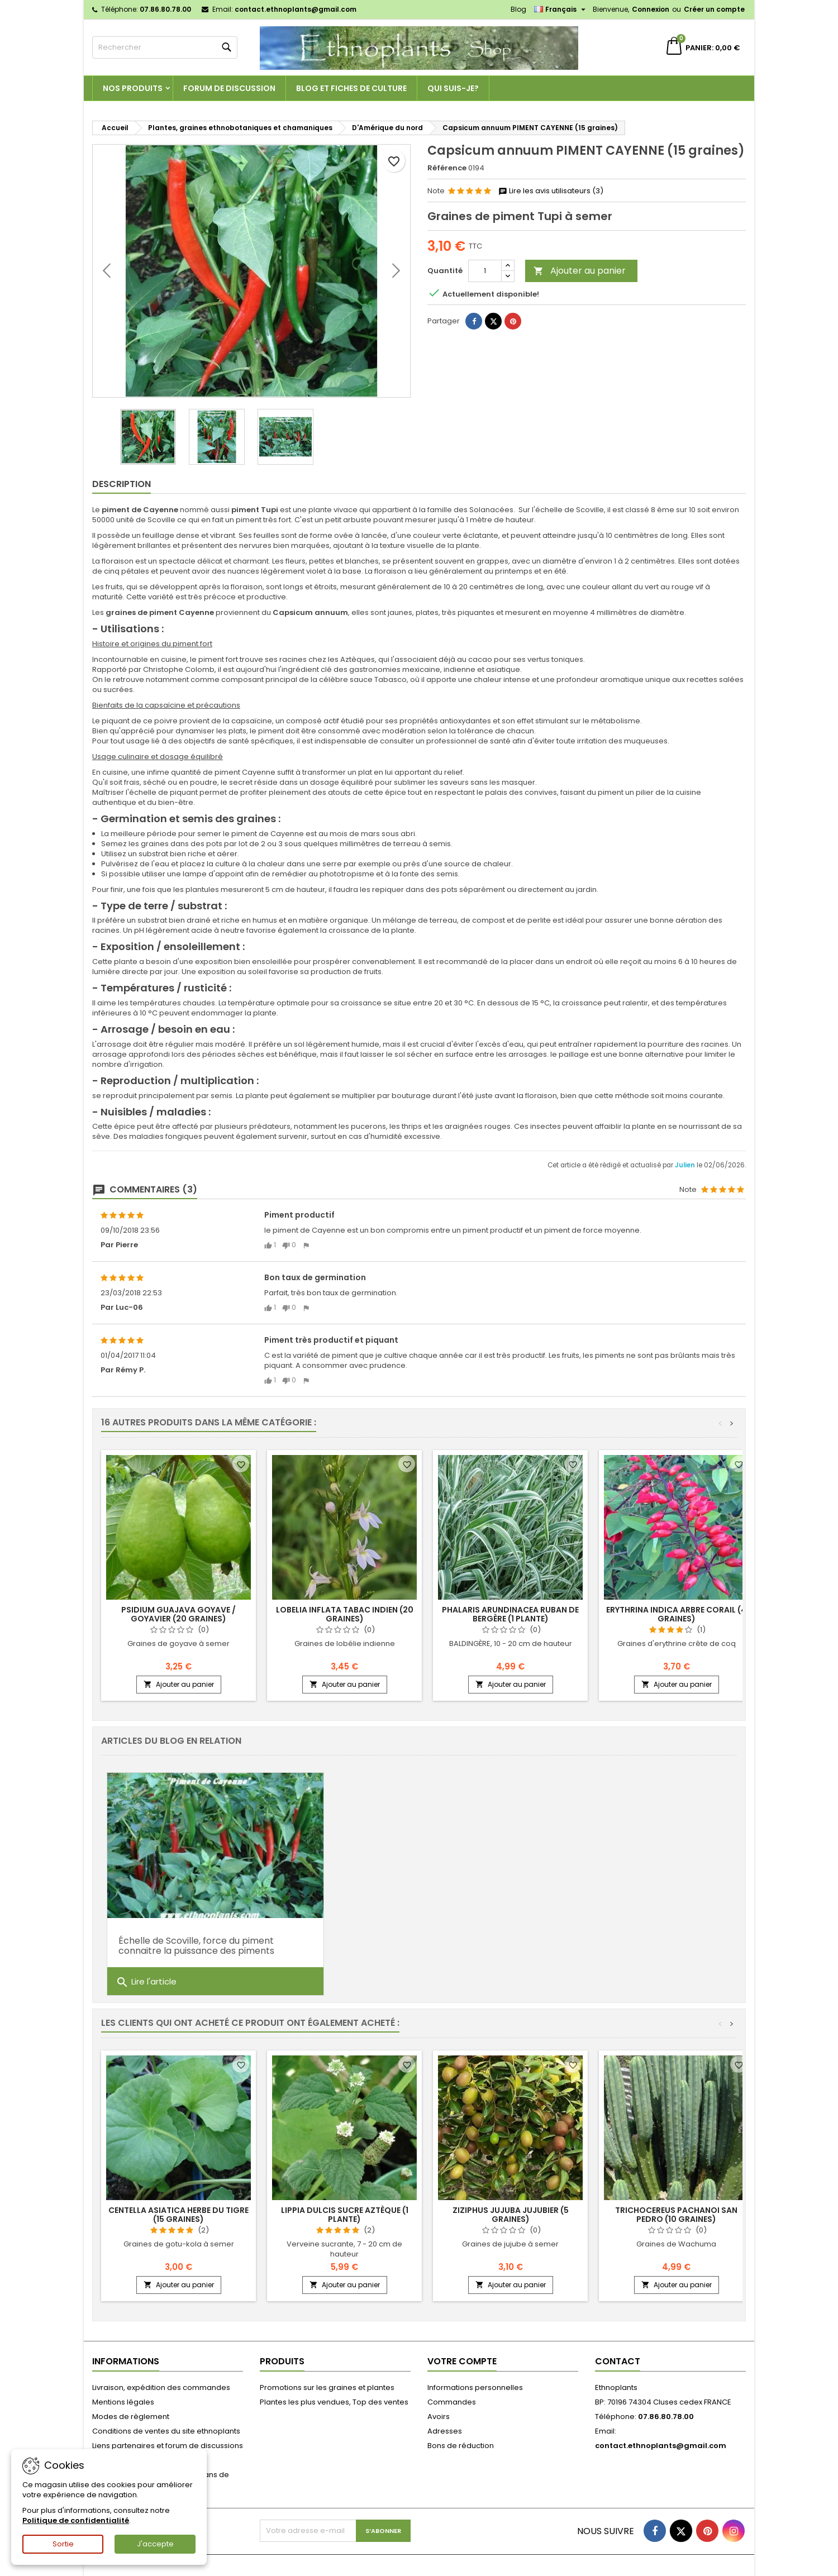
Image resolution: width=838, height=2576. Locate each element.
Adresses (444, 2431)
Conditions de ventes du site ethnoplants (166, 2431)
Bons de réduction (460, 2445)
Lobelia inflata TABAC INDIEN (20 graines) (344, 1614)
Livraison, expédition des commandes (161, 2387)
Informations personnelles (475, 2387)
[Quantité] (485, 271)
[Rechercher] (164, 47)
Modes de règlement (130, 2416)
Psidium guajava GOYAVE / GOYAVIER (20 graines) (178, 1614)
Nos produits (133, 88)
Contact (617, 2361)
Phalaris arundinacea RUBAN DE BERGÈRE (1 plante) (510, 1614)
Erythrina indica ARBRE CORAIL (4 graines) (676, 1614)
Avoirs (438, 2416)
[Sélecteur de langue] (561, 9)
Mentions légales (123, 2402)
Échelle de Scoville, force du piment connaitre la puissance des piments (196, 1932)
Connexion (650, 9)
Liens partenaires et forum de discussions (167, 2445)
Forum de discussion (229, 88)
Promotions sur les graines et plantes (327, 2387)
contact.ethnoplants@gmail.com (295, 9)
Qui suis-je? (453, 88)
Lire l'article (146, 1969)
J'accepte (155, 2544)
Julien (686, 1165)
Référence (446, 168)
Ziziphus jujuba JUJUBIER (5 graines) (511, 2215)
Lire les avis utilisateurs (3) (550, 191)
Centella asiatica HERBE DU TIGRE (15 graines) (178, 2215)
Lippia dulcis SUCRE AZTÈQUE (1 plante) (344, 2215)
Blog (518, 9)
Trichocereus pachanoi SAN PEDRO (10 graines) (676, 2215)
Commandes (451, 2402)
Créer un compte (714, 9)
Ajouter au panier (580, 270)
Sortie (63, 2544)
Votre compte (462, 2361)
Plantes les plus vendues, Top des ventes (334, 2402)
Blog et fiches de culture (351, 88)
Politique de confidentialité (75, 2520)
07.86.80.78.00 (165, 9)
